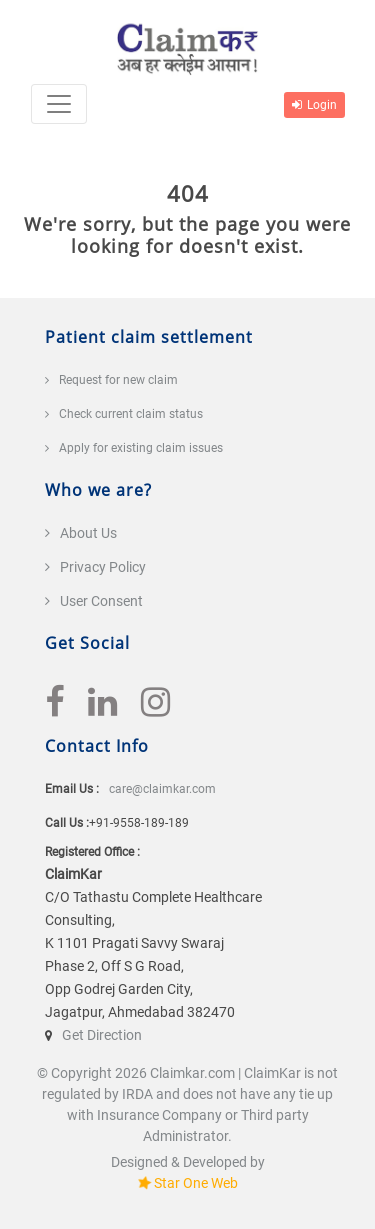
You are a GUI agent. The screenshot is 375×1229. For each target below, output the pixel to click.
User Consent (101, 601)
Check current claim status (131, 414)
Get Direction (102, 1035)
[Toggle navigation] (59, 104)
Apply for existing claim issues (141, 448)
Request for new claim (118, 380)
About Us (88, 533)
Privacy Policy (103, 567)
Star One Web (196, 1183)
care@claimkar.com (162, 789)
